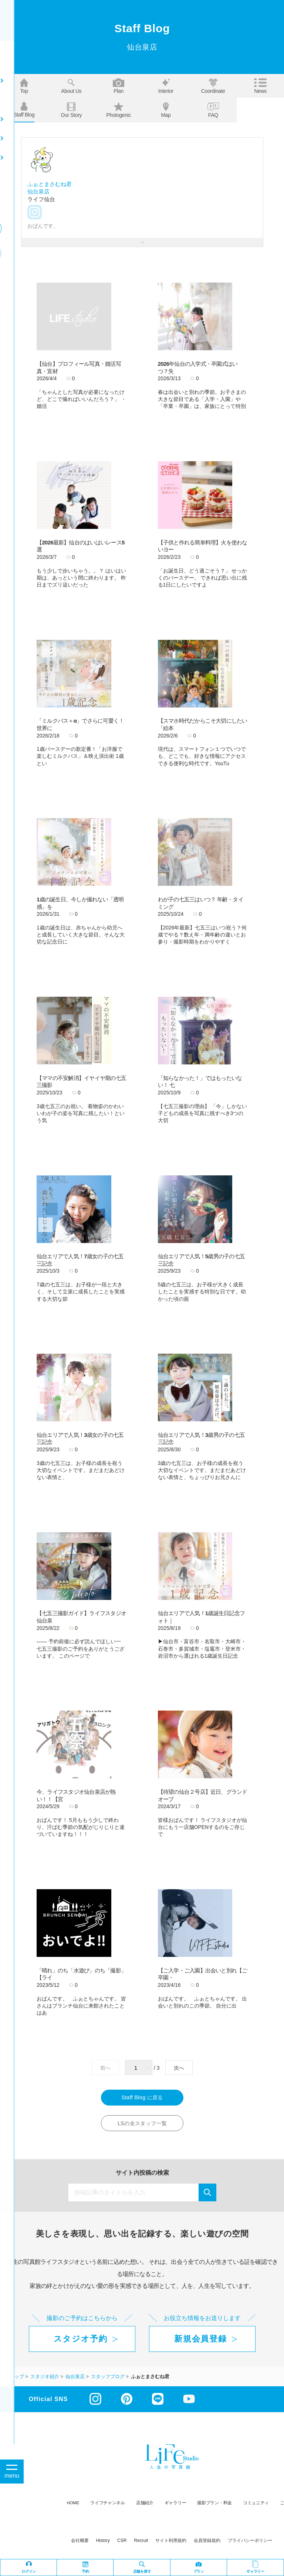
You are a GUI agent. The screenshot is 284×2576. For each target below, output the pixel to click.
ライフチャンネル (107, 2504)
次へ (179, 2068)
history (103, 2542)
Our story (71, 110)
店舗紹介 (144, 2504)
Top (24, 86)
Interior (165, 86)
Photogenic (118, 110)
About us (71, 86)
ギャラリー (175, 2504)
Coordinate (213, 86)
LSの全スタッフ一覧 (142, 2124)
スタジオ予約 (81, 2340)
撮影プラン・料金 (214, 2504)
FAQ (213, 110)
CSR (121, 2542)
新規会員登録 (200, 2340)
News (260, 86)
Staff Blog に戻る (142, 2098)
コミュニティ (256, 2504)
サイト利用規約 (170, 2542)
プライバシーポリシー (250, 2542)
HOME (73, 2504)
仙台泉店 (38, 191)
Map (165, 110)
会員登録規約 (207, 2542)
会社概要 (80, 2542)
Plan (119, 86)
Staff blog (23, 110)
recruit (141, 2542)
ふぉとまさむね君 (49, 184)
